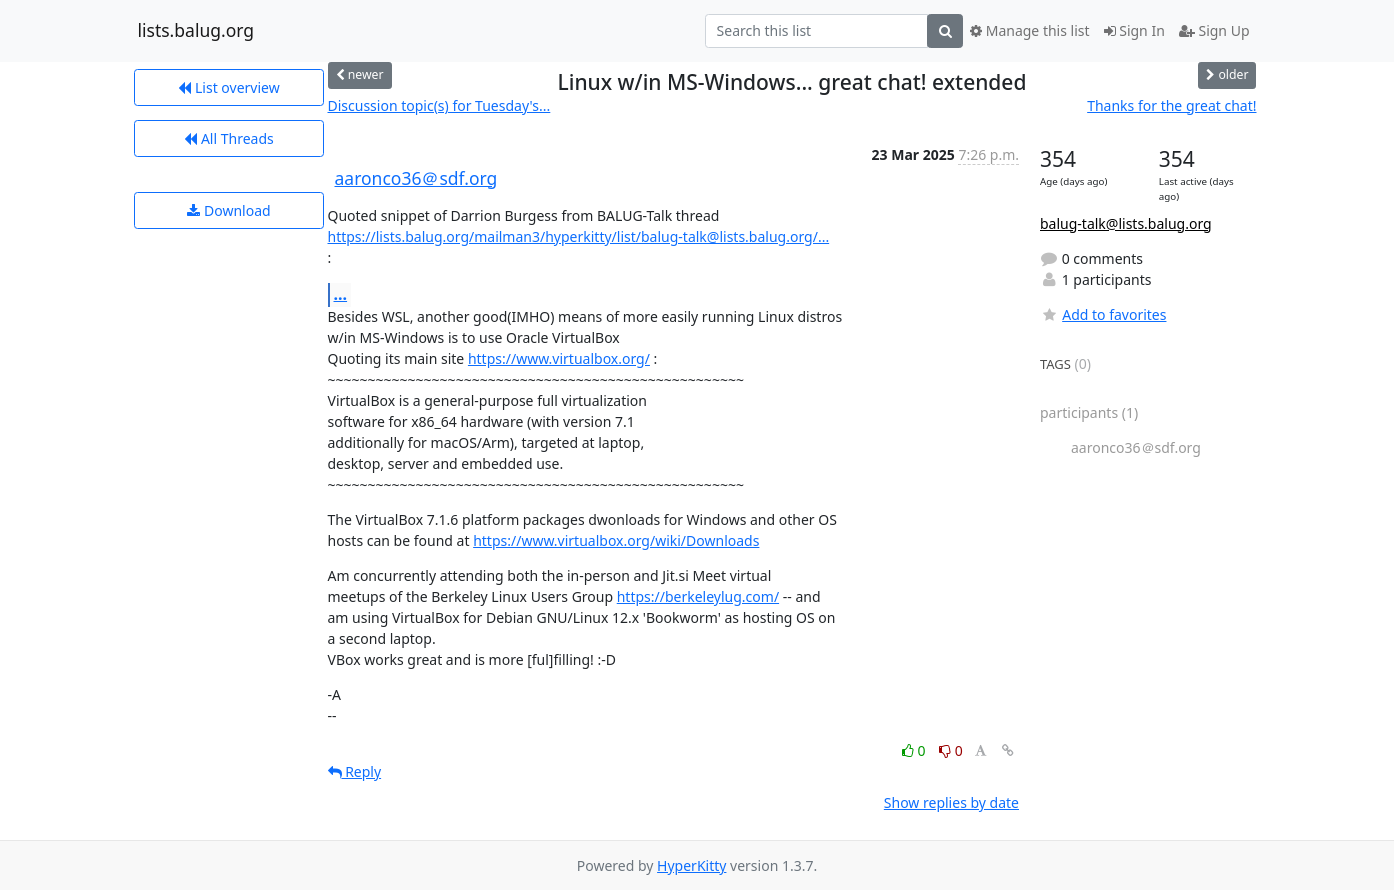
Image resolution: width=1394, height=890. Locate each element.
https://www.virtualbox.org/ (559, 358)
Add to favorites (1103, 314)
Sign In (1134, 30)
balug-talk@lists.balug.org (1126, 223)
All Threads (228, 138)
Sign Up (1214, 30)
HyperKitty (691, 865)
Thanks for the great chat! (1171, 105)
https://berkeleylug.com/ (698, 596)
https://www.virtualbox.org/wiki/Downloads (616, 540)
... (341, 294)
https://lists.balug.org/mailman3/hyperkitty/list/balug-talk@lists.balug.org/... (579, 236)
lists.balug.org (196, 31)
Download (228, 210)
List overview (228, 87)
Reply (355, 771)
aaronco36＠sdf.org (416, 178)
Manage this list (1030, 30)
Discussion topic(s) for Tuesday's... (439, 105)
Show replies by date (951, 802)
